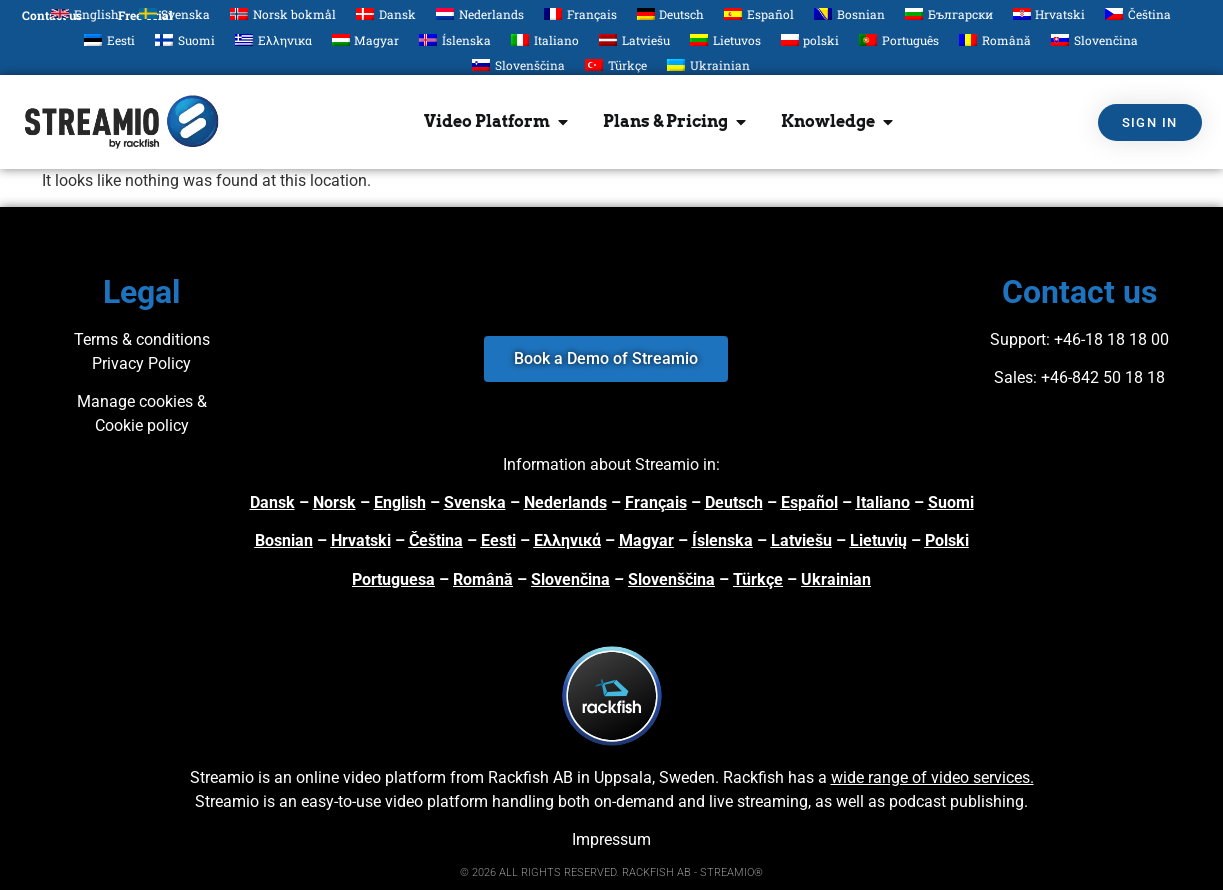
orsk (340, 502)
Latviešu (801, 540)
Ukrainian (836, 579)
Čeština (436, 540)
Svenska (475, 502)
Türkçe (758, 579)
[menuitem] (85, 13)
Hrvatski (361, 540)
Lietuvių (878, 540)
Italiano (883, 502)
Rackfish (753, 777)
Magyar (646, 540)
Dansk (272, 502)
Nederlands (565, 502)
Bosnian (284, 540)
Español (809, 502)
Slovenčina (570, 579)
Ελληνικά (567, 540)
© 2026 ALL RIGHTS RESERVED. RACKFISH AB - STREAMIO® (611, 872)
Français (656, 502)
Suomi (951, 502)
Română (483, 579)
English (400, 502)
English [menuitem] (96, 14)
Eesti (498, 540)
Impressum (611, 839)
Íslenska (722, 540)
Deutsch (734, 502)
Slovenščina (671, 579)
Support (1018, 339)
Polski (947, 540)
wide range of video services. (932, 777)
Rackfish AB (530, 777)
